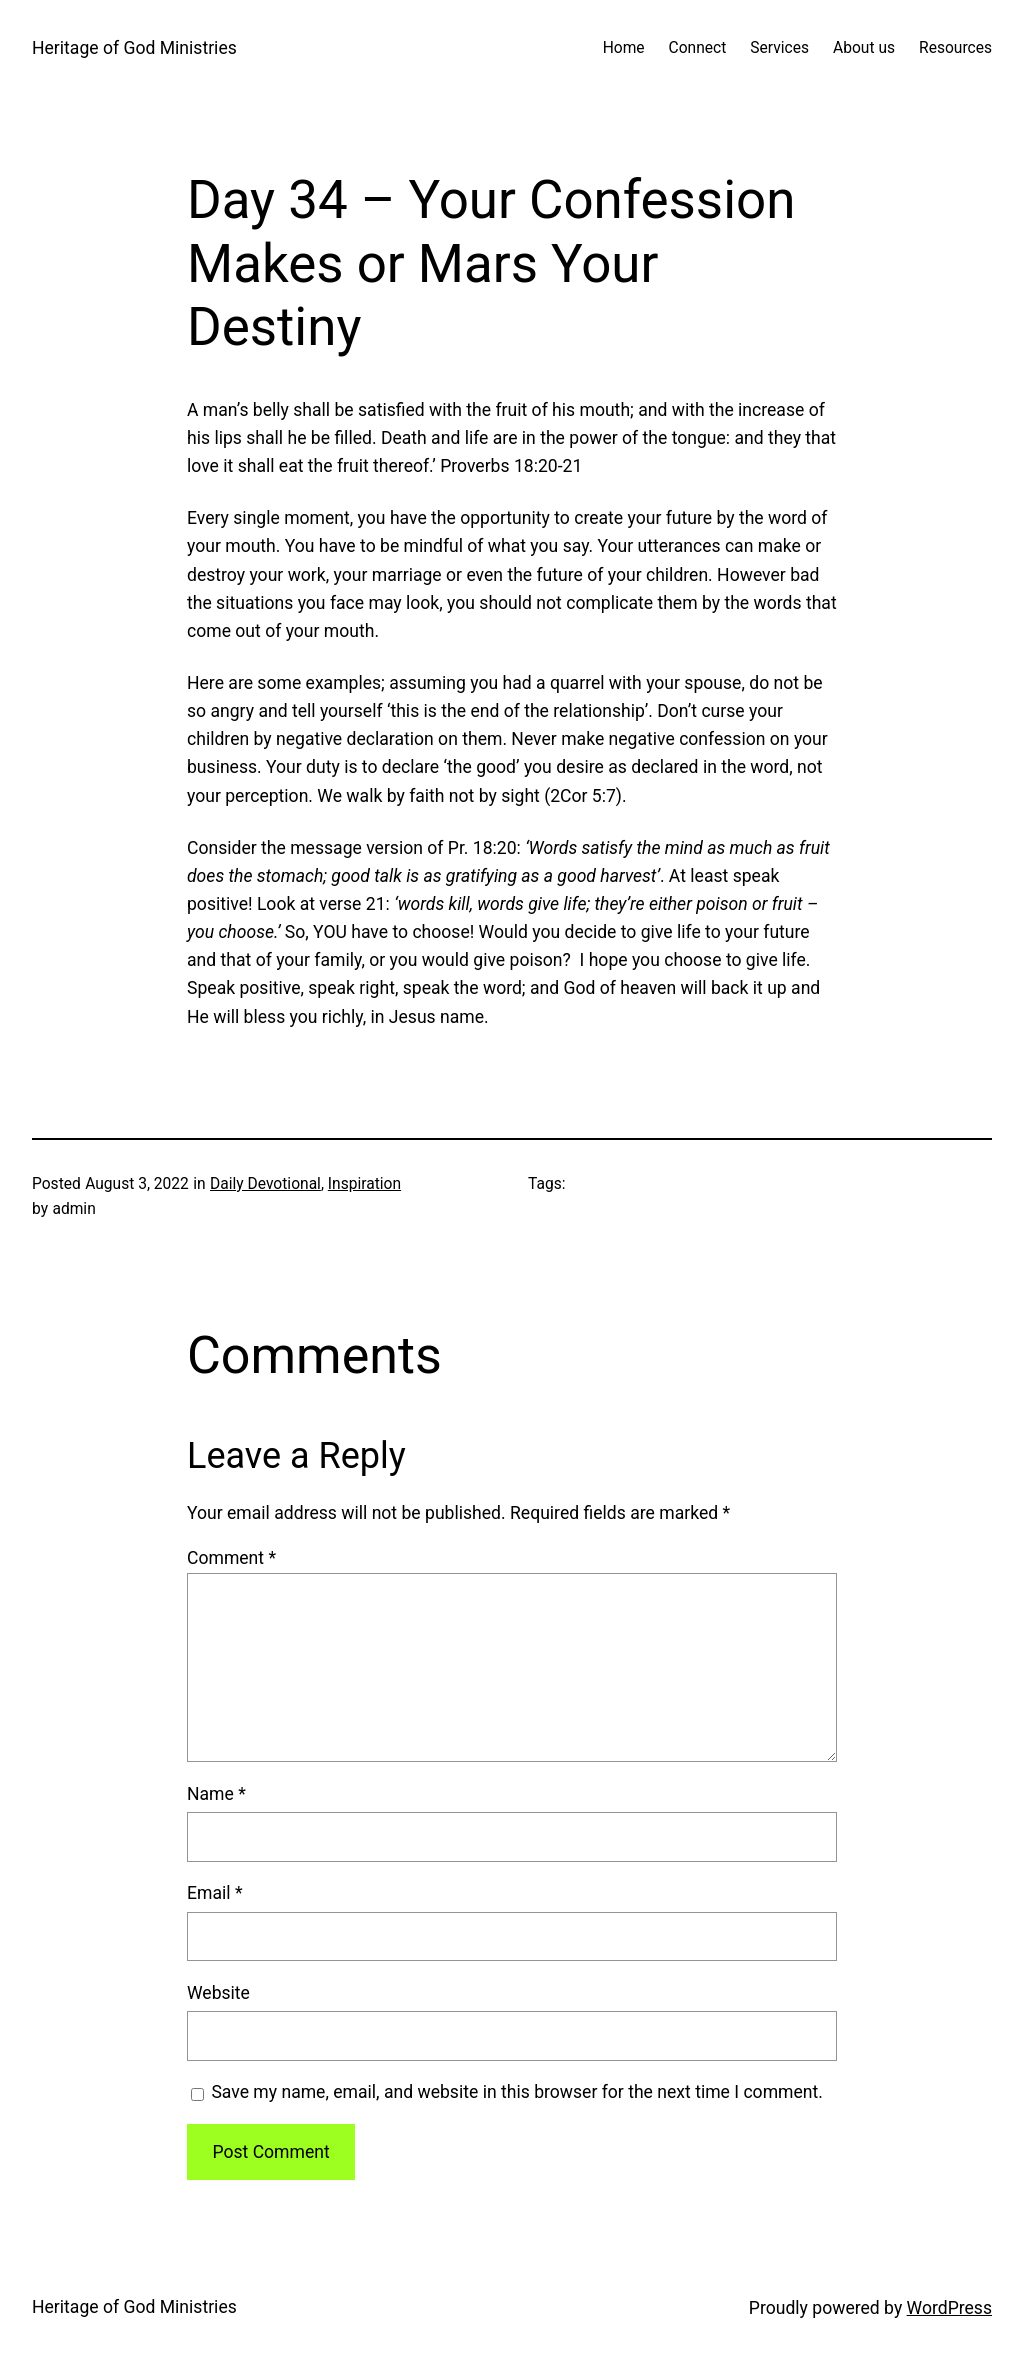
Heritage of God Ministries (134, 48)
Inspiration (364, 1184)
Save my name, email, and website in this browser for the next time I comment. (517, 2092)
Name (216, 1794)
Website (218, 1993)
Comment (231, 1558)
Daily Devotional (265, 1184)
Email (214, 1893)
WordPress (949, 2308)
